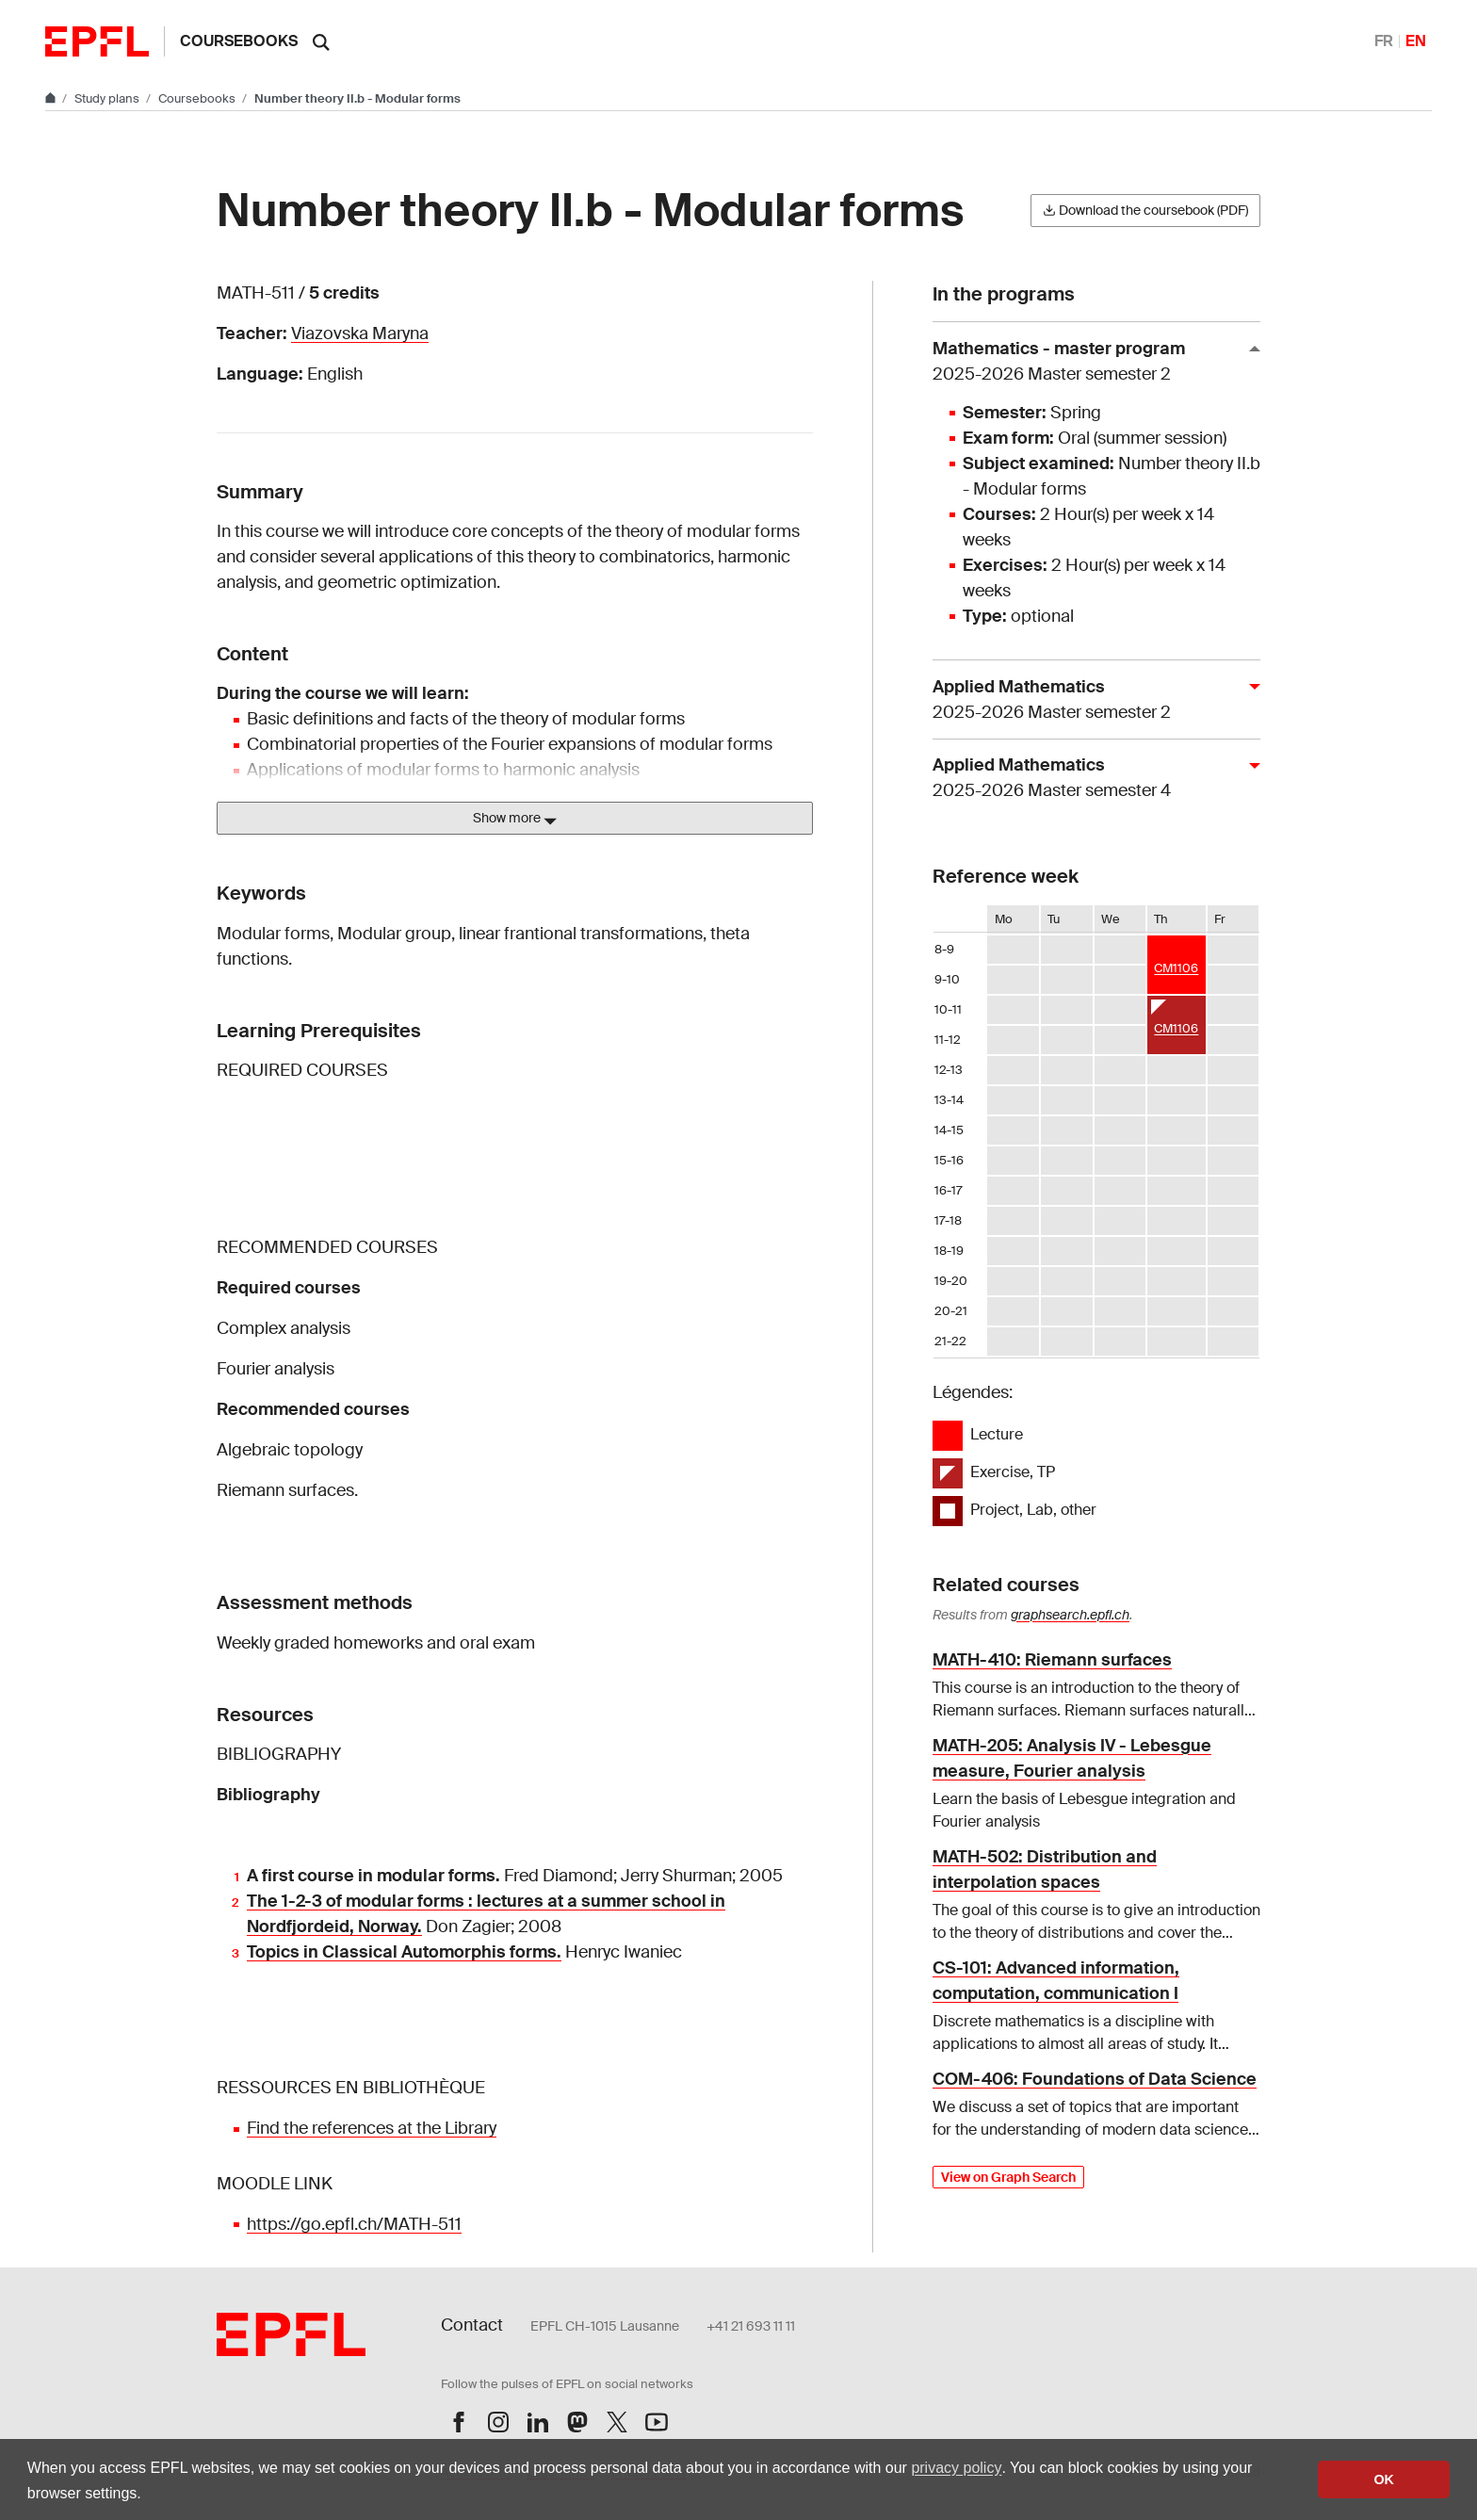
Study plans (108, 98)
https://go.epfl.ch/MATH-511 (354, 2224)
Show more (515, 818)
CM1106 (1176, 968)
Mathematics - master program (1089, 362)
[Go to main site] (51, 98)
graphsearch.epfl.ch (1070, 1614)
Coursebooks (239, 41)
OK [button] (1383, 2479)
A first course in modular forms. (373, 1875)
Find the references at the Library (371, 2128)
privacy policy (956, 2468)
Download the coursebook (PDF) (1145, 210)
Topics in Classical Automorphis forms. (404, 1952)
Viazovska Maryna (360, 333)
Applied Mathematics (1089, 700)
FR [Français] (1383, 41)
